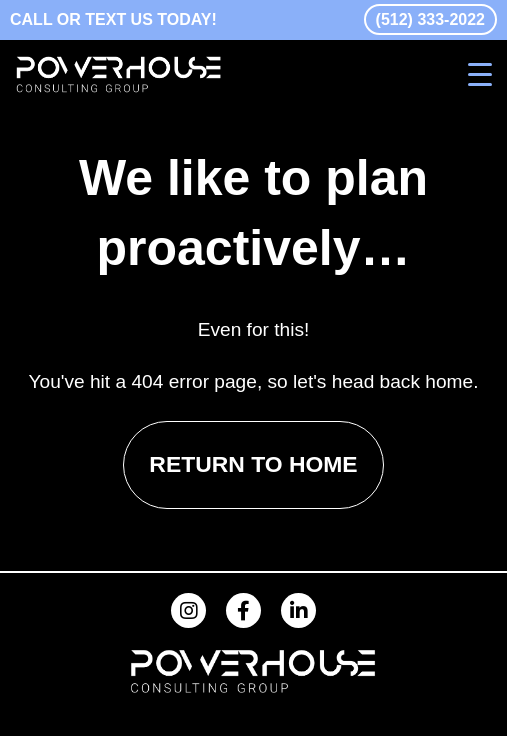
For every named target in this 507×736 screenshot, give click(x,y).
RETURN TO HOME (253, 464)
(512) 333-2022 (430, 19)
